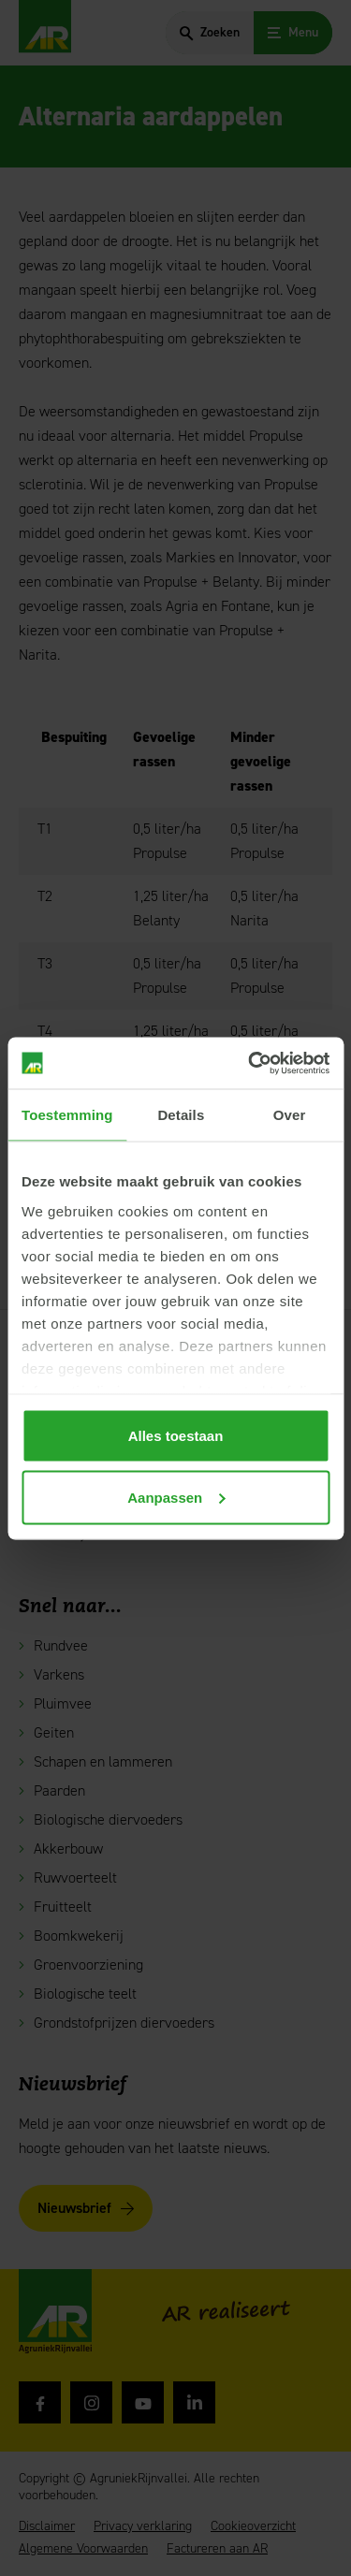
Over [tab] (289, 1115)
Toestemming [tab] (67, 1115)
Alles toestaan (176, 1436)
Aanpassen (176, 1497)
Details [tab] (180, 1115)
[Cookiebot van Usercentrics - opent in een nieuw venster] (249, 1063)
